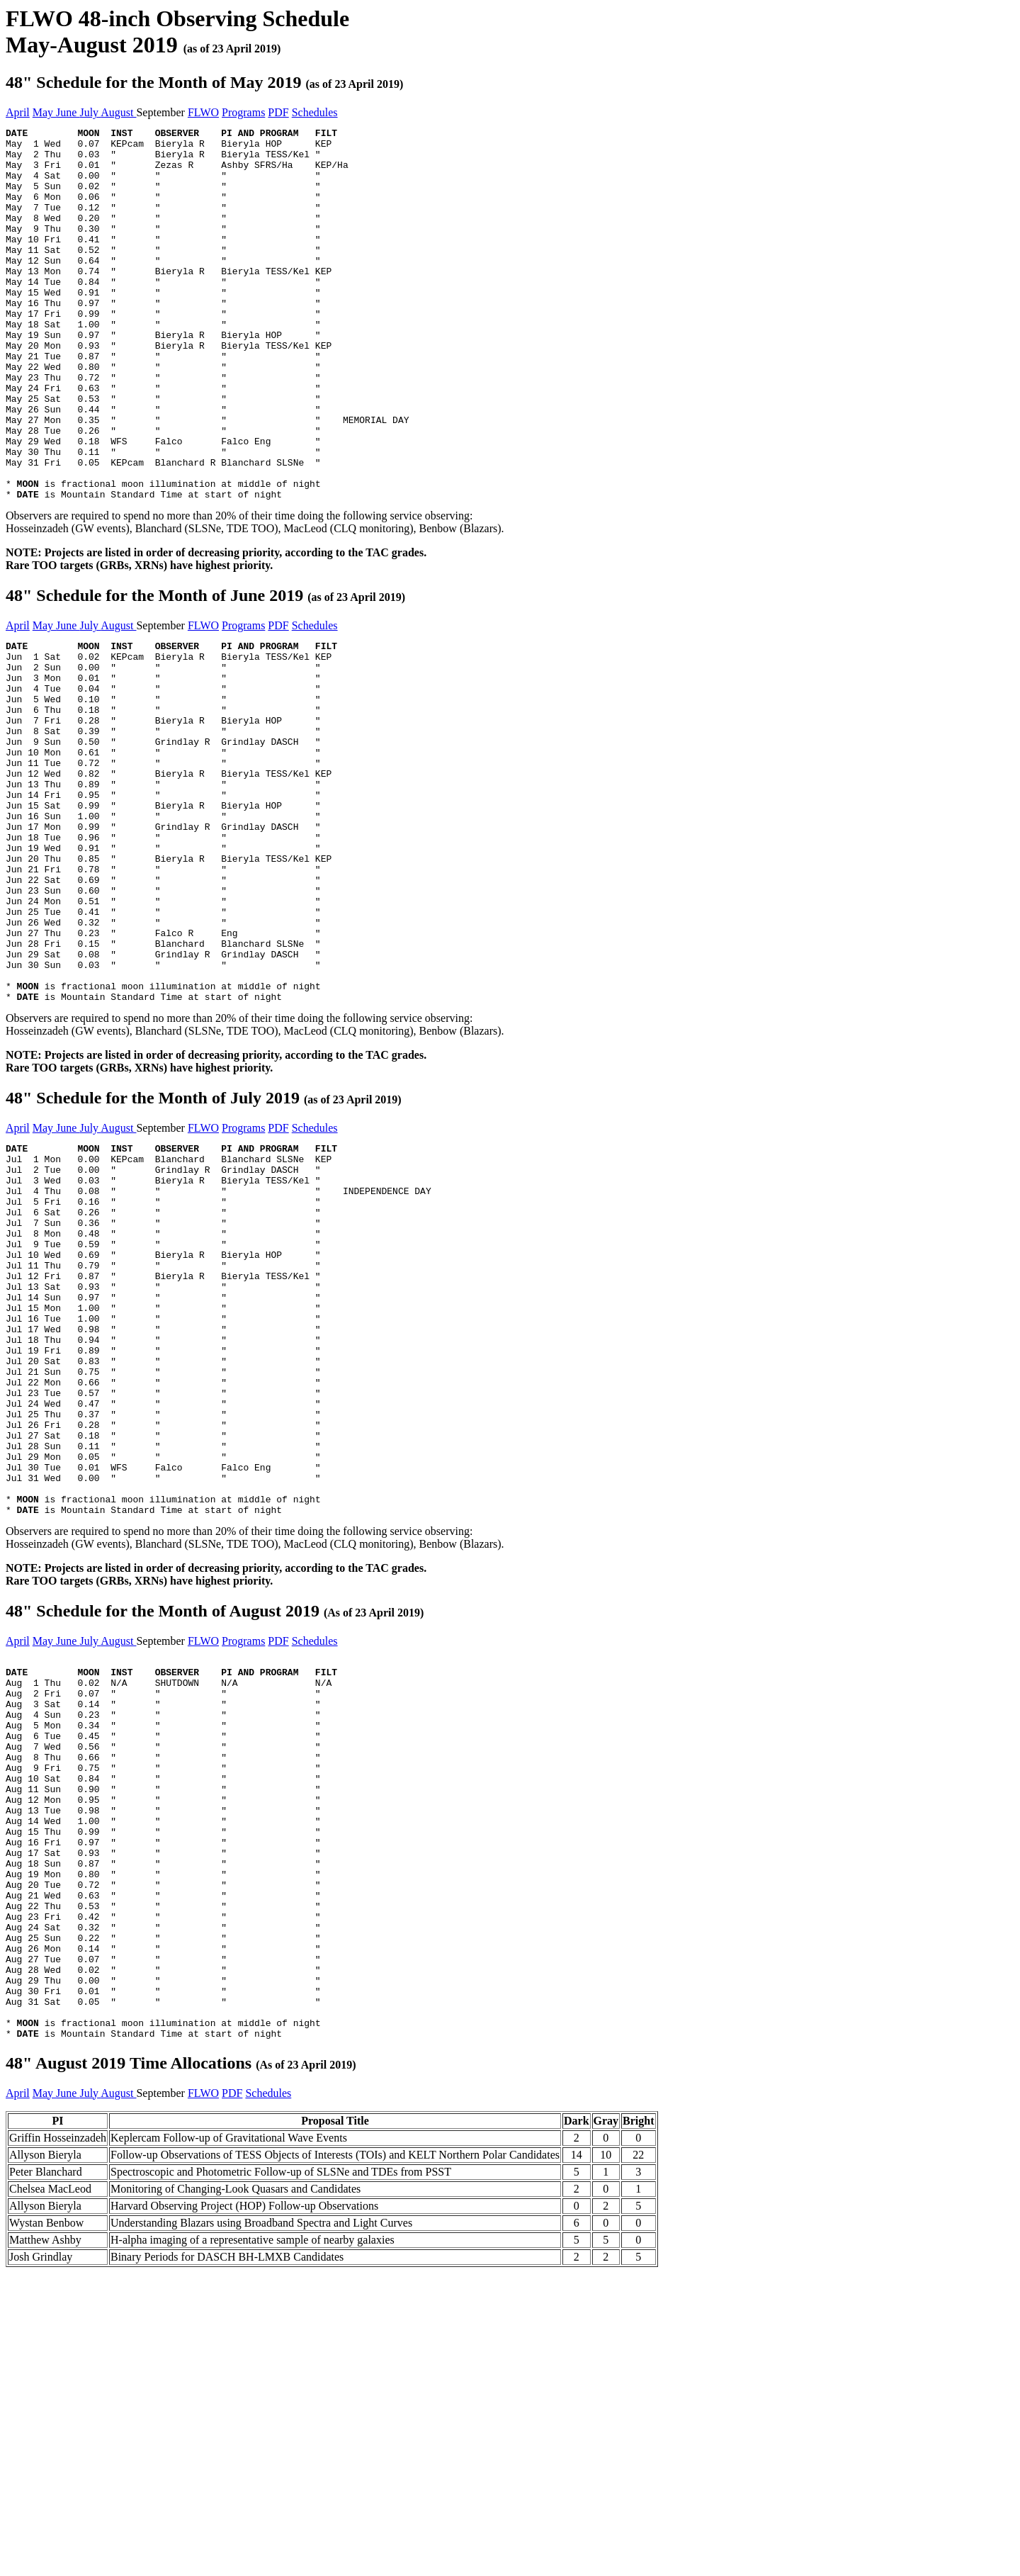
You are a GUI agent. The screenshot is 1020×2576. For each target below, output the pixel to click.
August (118, 112)
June (67, 112)
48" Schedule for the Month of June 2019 (205, 669)
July (90, 112)
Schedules (315, 112)
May (44, 112)
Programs (243, 112)
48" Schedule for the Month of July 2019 (204, 1244)
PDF (278, 112)
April (18, 112)
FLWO (203, 112)
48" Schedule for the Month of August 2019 (215, 1832)
